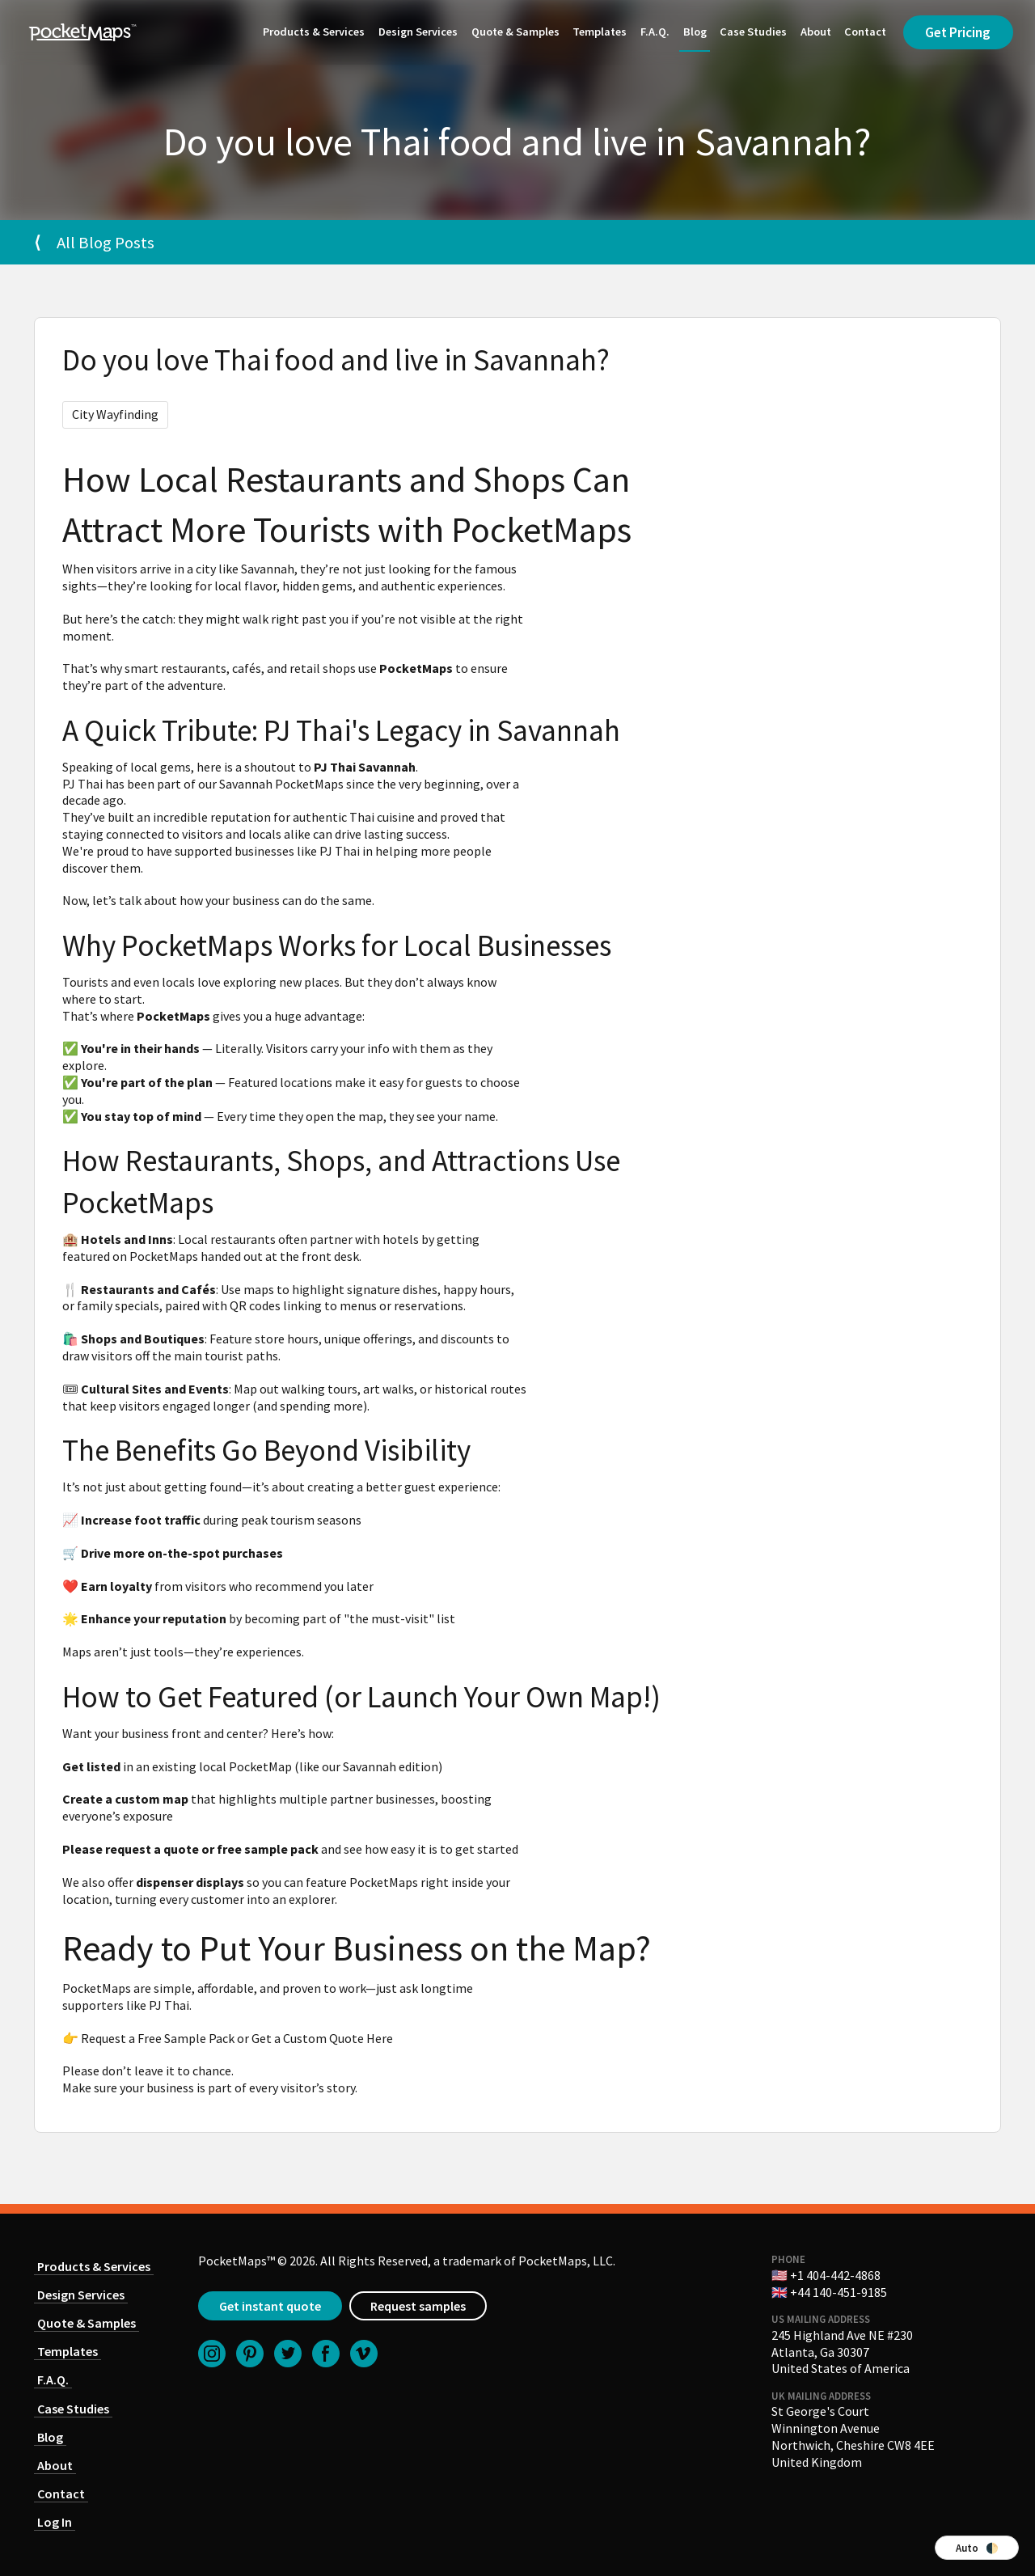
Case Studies (750, 31)
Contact (863, 31)
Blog (691, 31)
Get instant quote (270, 2306)
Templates (597, 31)
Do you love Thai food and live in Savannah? (336, 360)
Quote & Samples (512, 31)
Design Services (414, 31)
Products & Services (311, 31)
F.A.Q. (651, 31)
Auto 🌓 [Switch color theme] (977, 2547)
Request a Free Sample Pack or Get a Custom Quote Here (237, 2038)
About (812, 31)
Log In (54, 2522)
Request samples (418, 2306)
